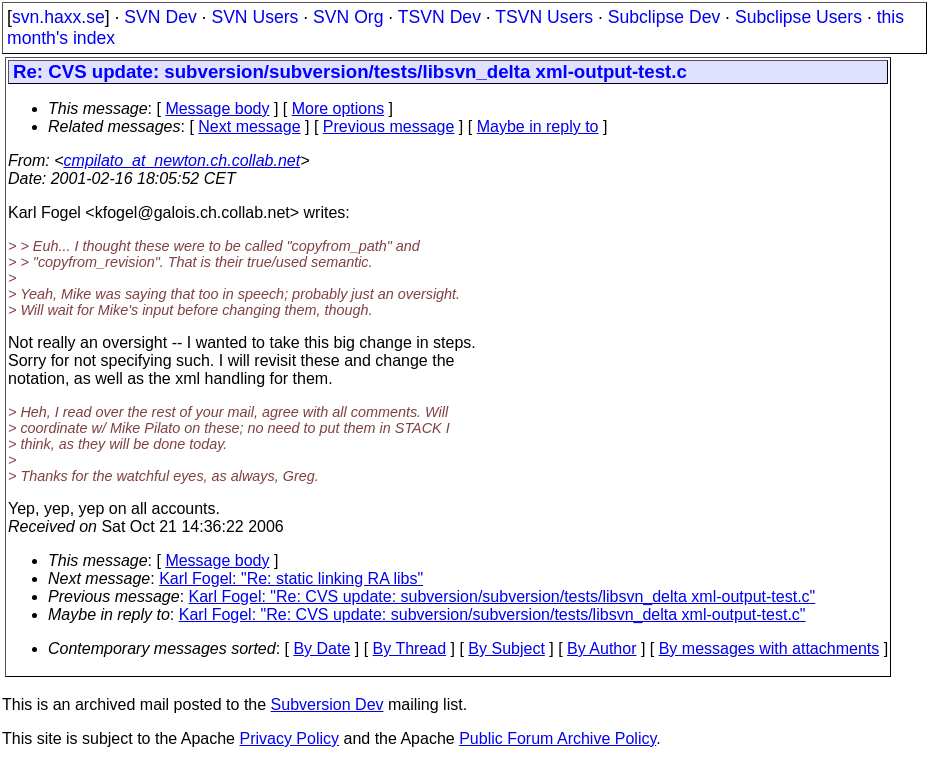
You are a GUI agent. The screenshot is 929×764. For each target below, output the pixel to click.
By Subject (506, 648)
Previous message (389, 126)
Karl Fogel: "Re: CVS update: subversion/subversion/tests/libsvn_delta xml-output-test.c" (502, 596)
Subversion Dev (327, 704)
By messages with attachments (769, 648)
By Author (601, 648)
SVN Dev (160, 17)
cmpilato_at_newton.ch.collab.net (182, 160)
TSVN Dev (439, 17)
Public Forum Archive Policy (557, 738)
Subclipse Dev (664, 17)
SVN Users (254, 17)
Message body (217, 108)
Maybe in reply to (538, 126)
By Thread (410, 648)
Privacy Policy (289, 738)
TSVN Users (544, 17)
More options (338, 108)
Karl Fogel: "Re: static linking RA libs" (291, 578)
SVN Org (348, 17)
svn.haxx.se (58, 17)
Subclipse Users (798, 17)
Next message (249, 126)
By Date (321, 648)
